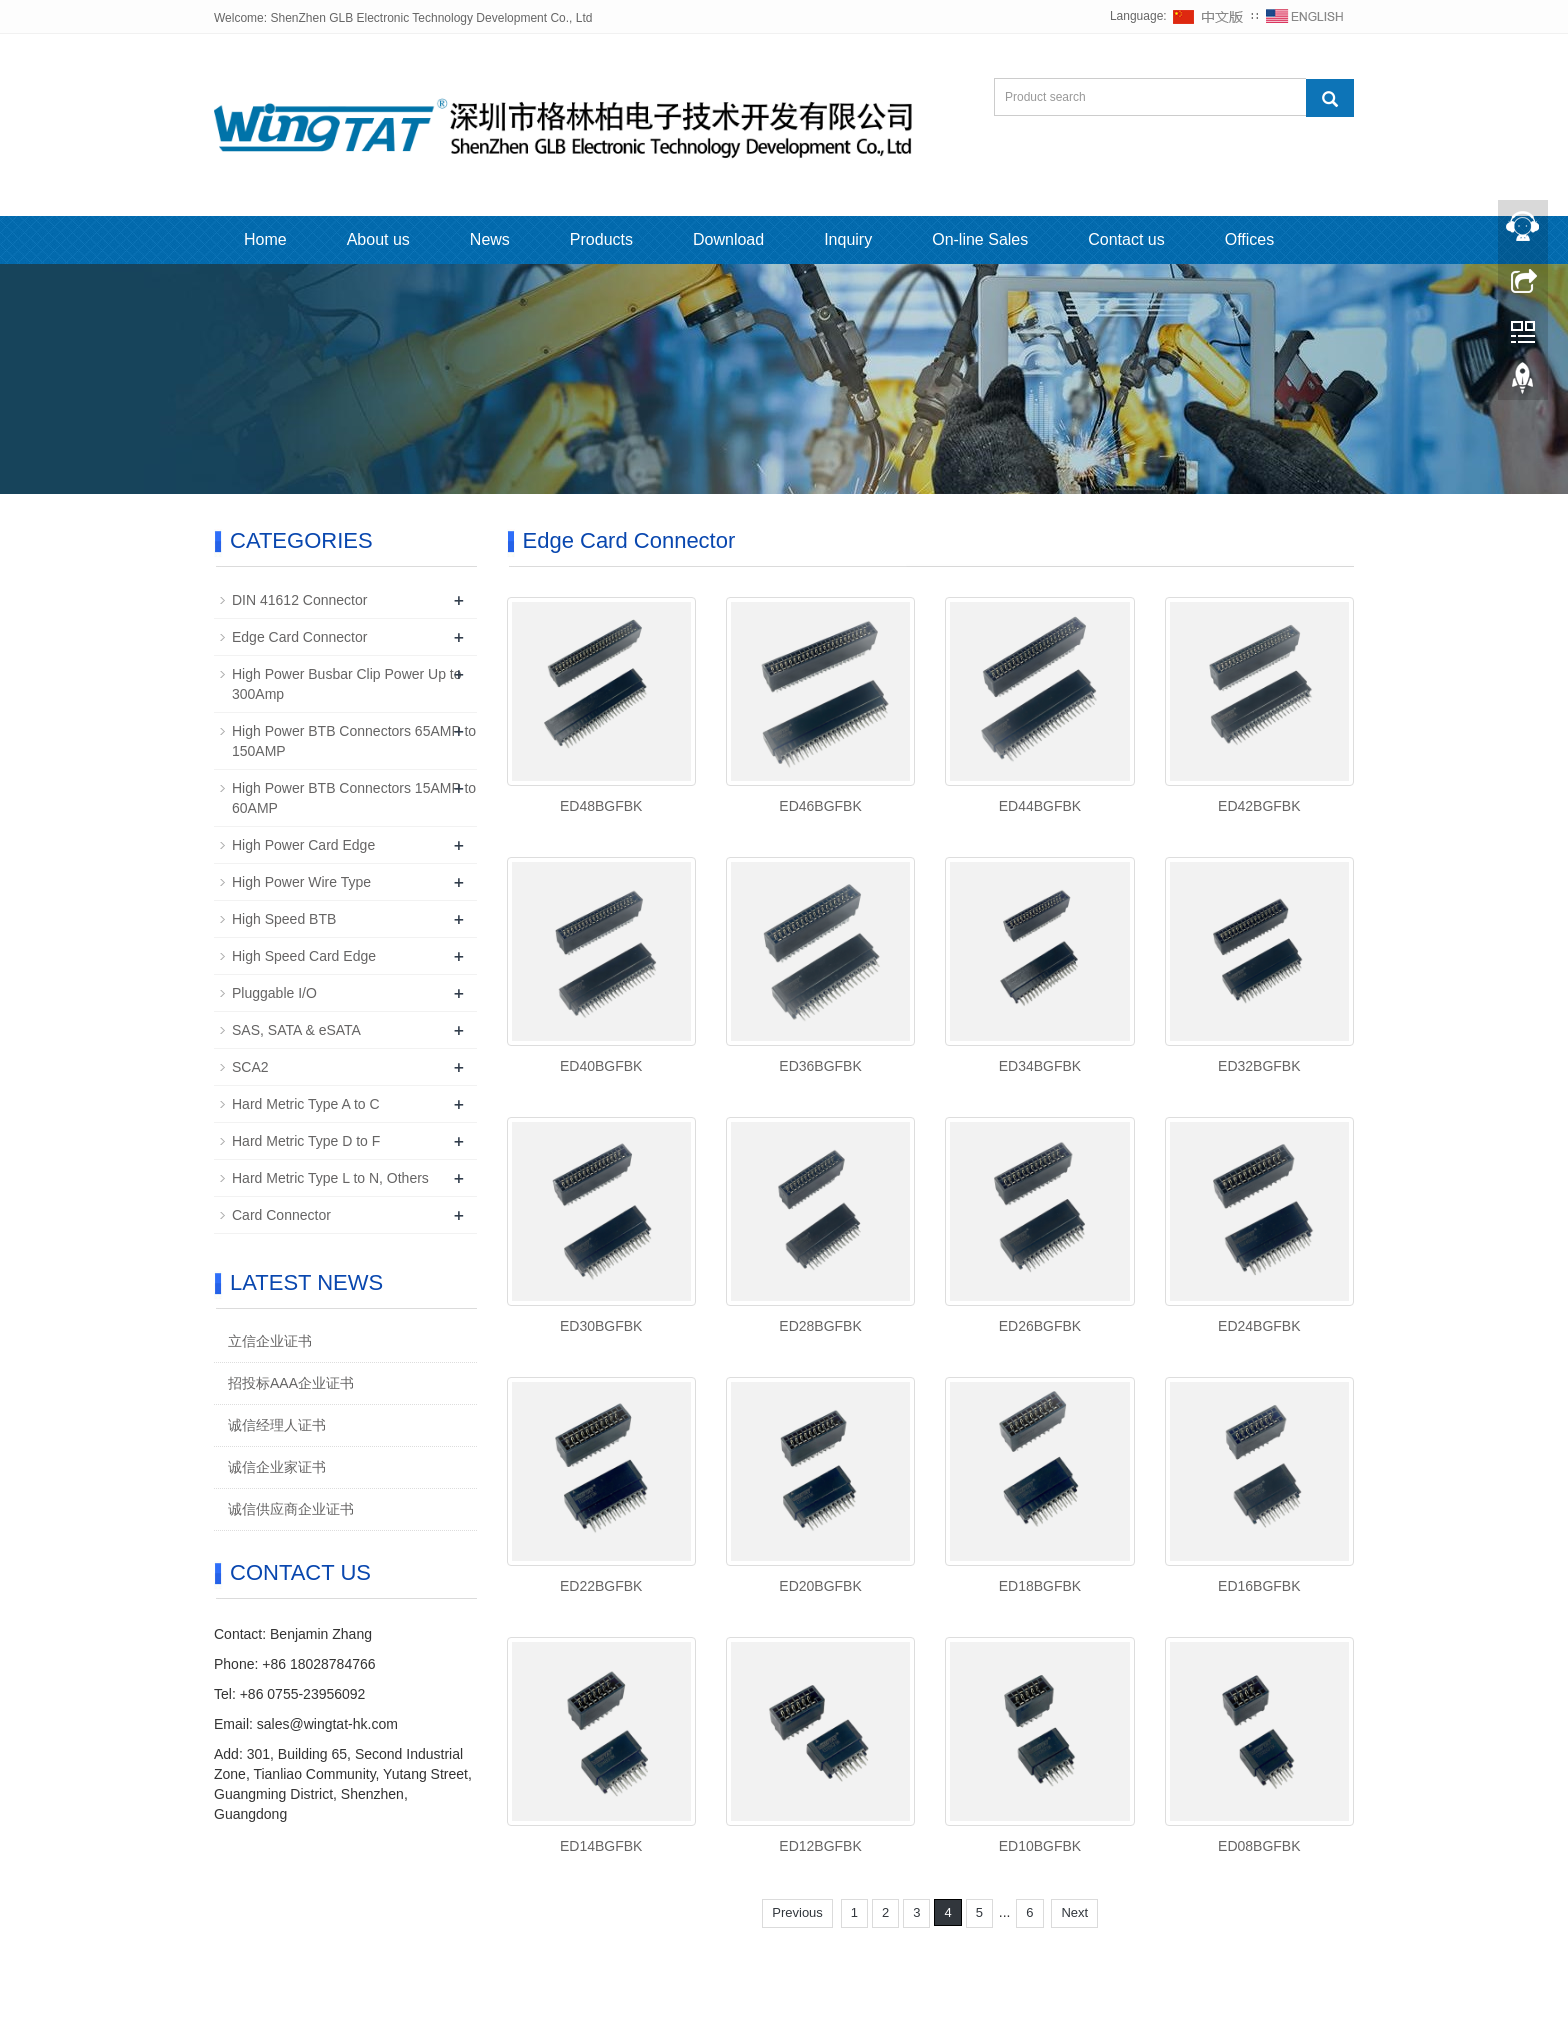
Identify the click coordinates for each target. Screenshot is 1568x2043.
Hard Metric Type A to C (306, 1104)
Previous (797, 1912)
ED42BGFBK (1259, 806)
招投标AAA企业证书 (291, 1383)
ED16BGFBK (1259, 1586)
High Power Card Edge (303, 845)
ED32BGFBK (1259, 1066)
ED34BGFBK (1040, 1066)
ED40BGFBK (601, 1066)
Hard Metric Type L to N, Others (330, 1178)
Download (728, 239)
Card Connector (281, 1215)
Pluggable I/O (274, 993)
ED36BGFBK (820, 1066)
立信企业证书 (270, 1341)
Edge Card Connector (299, 637)
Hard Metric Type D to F (306, 1141)
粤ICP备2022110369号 (856, 1973)
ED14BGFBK (601, 1846)
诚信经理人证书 (277, 1425)
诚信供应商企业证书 (291, 1509)
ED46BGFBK (820, 806)
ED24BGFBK (1259, 1326)
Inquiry (848, 239)
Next (1074, 1912)
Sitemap (946, 1973)
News (490, 239)
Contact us (1126, 239)
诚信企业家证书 (277, 1467)
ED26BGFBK (1040, 1326)
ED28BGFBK (820, 1326)
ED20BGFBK (820, 1586)
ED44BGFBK (1040, 806)
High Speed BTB (284, 919)
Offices (1250, 239)
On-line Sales (980, 239)
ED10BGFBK (1040, 1846)
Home (265, 239)
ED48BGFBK (601, 806)
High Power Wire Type (301, 882)
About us (378, 239)
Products (601, 239)
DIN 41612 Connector (299, 600)
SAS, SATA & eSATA (296, 1030)
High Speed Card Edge (304, 956)
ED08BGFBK (1259, 1846)
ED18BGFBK (1040, 1586)
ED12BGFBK (820, 1846)
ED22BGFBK (601, 1586)
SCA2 (250, 1067)
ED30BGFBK (601, 1326)
